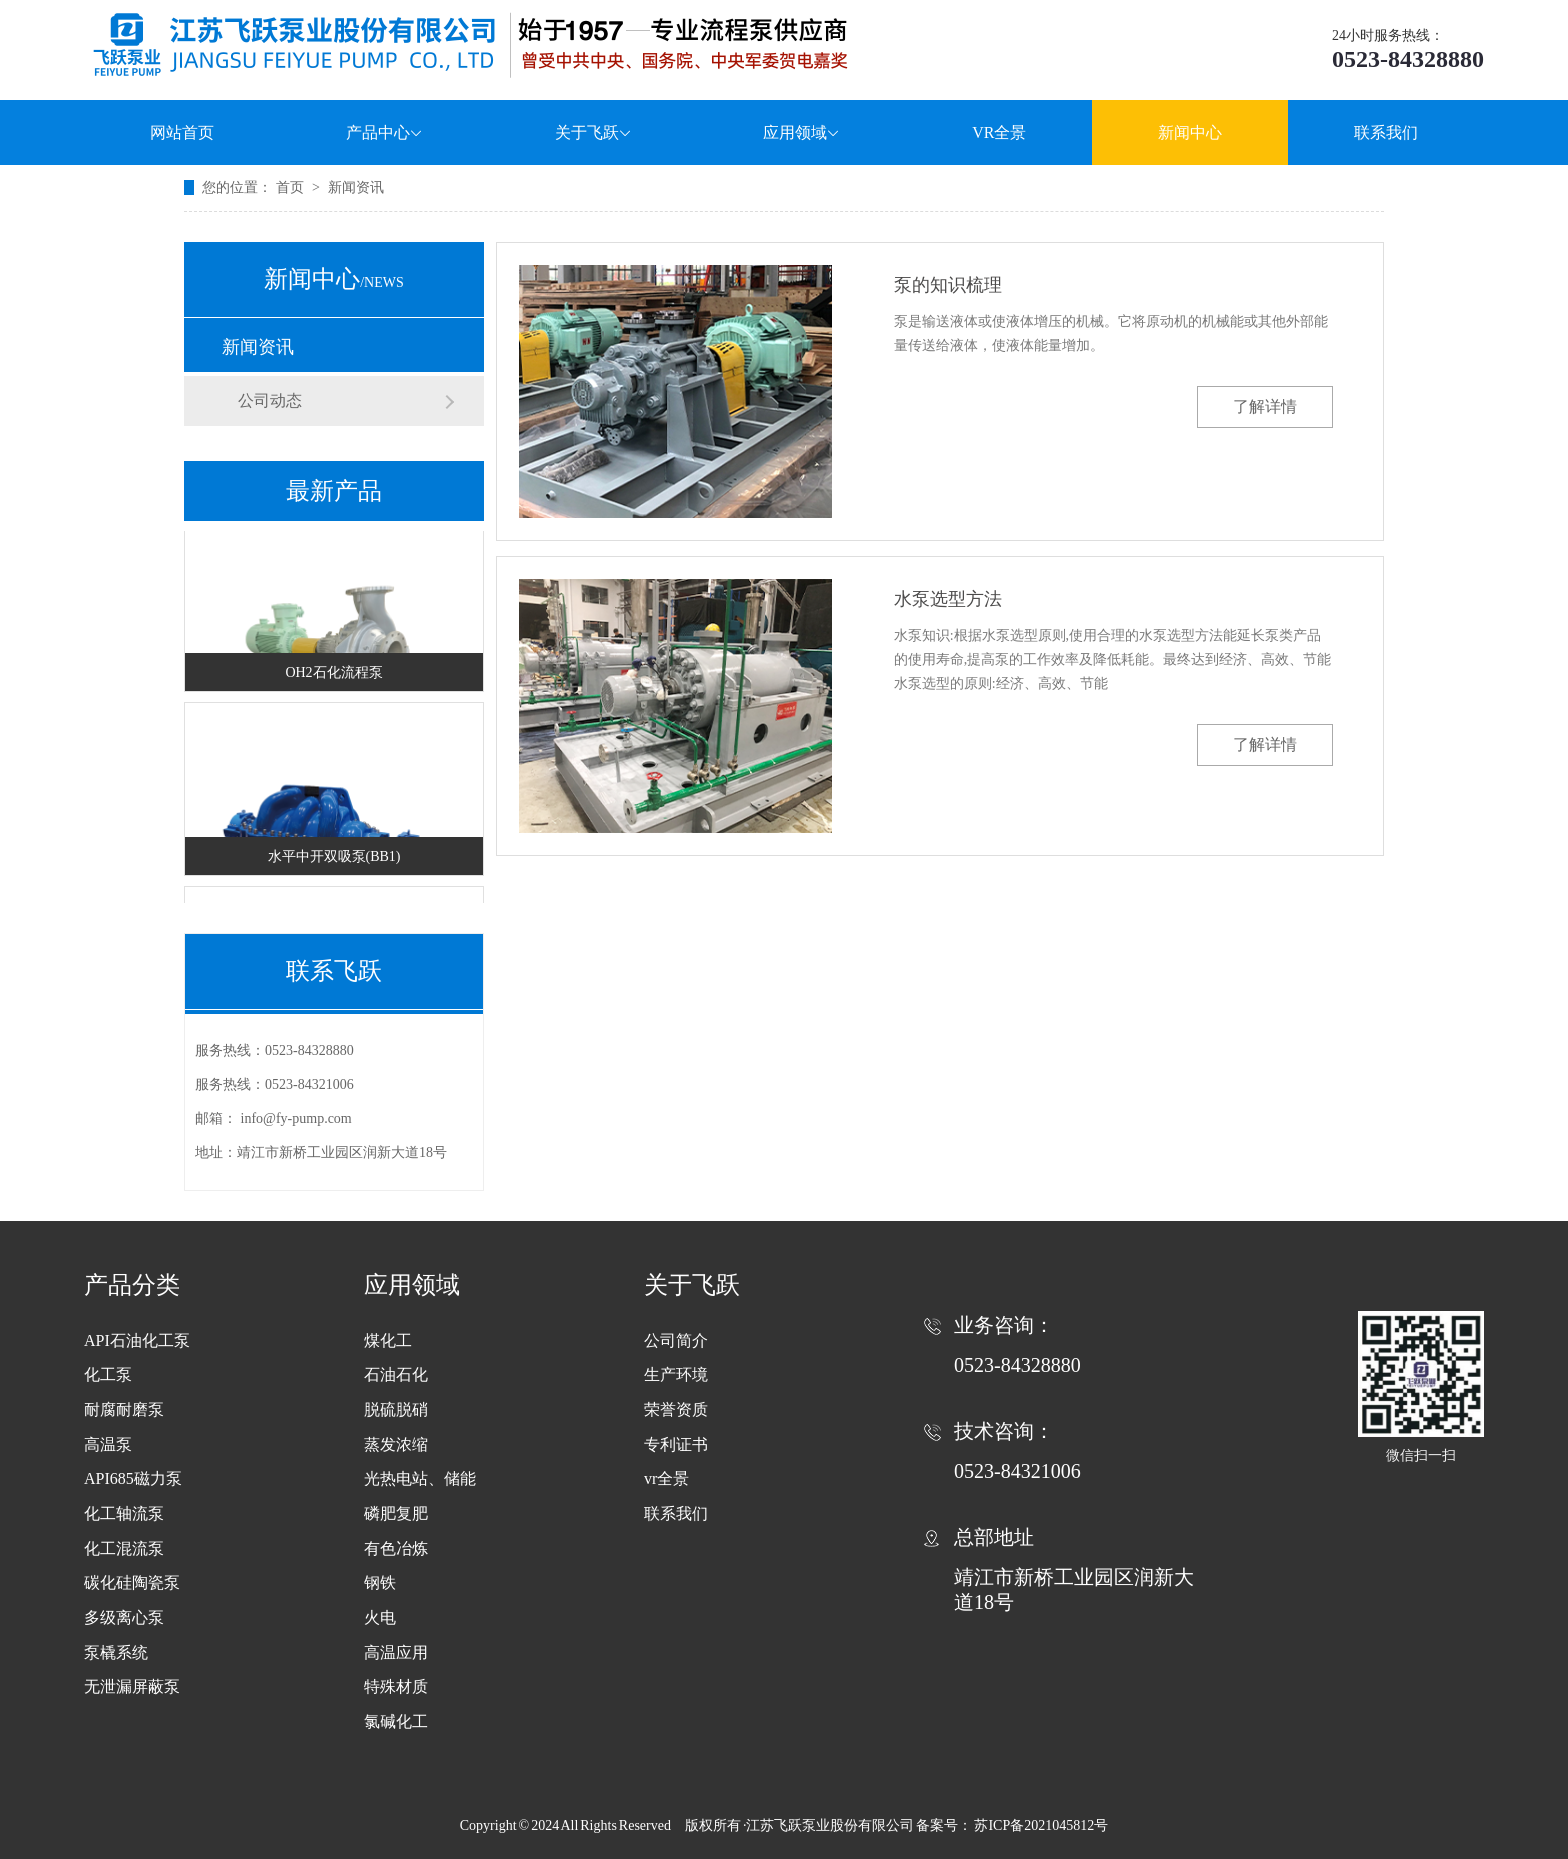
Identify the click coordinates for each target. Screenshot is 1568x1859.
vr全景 (666, 1478)
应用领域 (801, 132)
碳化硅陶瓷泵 (132, 1582)
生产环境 (676, 1374)
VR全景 (999, 132)
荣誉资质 (676, 1409)
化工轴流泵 (124, 1513)
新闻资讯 (356, 187)
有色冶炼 (396, 1548)
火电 (380, 1617)
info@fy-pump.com (296, 1118)
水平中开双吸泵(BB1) (334, 859)
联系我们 (1386, 132)
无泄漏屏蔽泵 (132, 1686)
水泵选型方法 (948, 599)
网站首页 (182, 132)
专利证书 (676, 1444)
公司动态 (270, 400)
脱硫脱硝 (396, 1409)
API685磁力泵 (133, 1478)
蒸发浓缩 (396, 1444)
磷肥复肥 (396, 1513)
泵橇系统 (116, 1652)
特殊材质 (396, 1686)
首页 (292, 187)
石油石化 (396, 1374)
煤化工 (388, 1340)
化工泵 (108, 1374)
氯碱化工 (396, 1721)
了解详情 (1265, 406)
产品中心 (384, 132)
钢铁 (380, 1582)
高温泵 (108, 1444)
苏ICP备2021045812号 (1041, 1825)
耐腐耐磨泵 (124, 1409)
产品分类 (132, 1285)
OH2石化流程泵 (333, 675)
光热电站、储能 (420, 1478)
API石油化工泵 (137, 1340)
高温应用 (396, 1652)
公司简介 (676, 1340)
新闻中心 (1190, 132)
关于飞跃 (593, 132)
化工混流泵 (124, 1548)
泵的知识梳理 (948, 285)
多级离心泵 (124, 1617)
